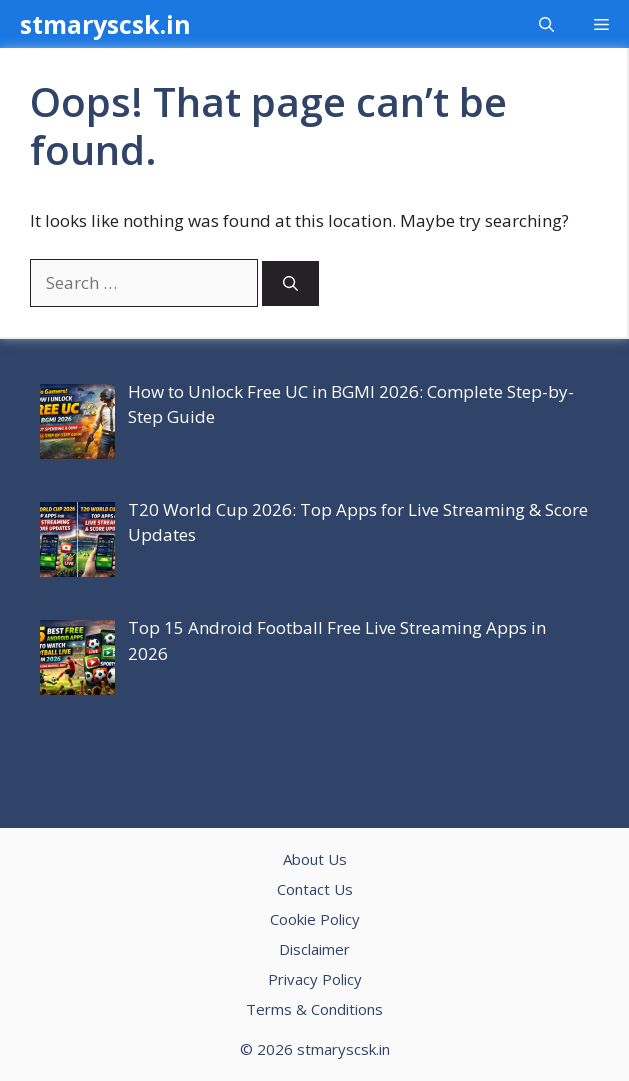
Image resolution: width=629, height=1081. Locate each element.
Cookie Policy (315, 919)
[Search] (290, 283)
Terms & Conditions (314, 1009)
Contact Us (315, 889)
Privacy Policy (315, 979)
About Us (315, 859)
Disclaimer (314, 949)
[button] (546, 24)
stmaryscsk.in (105, 24)
